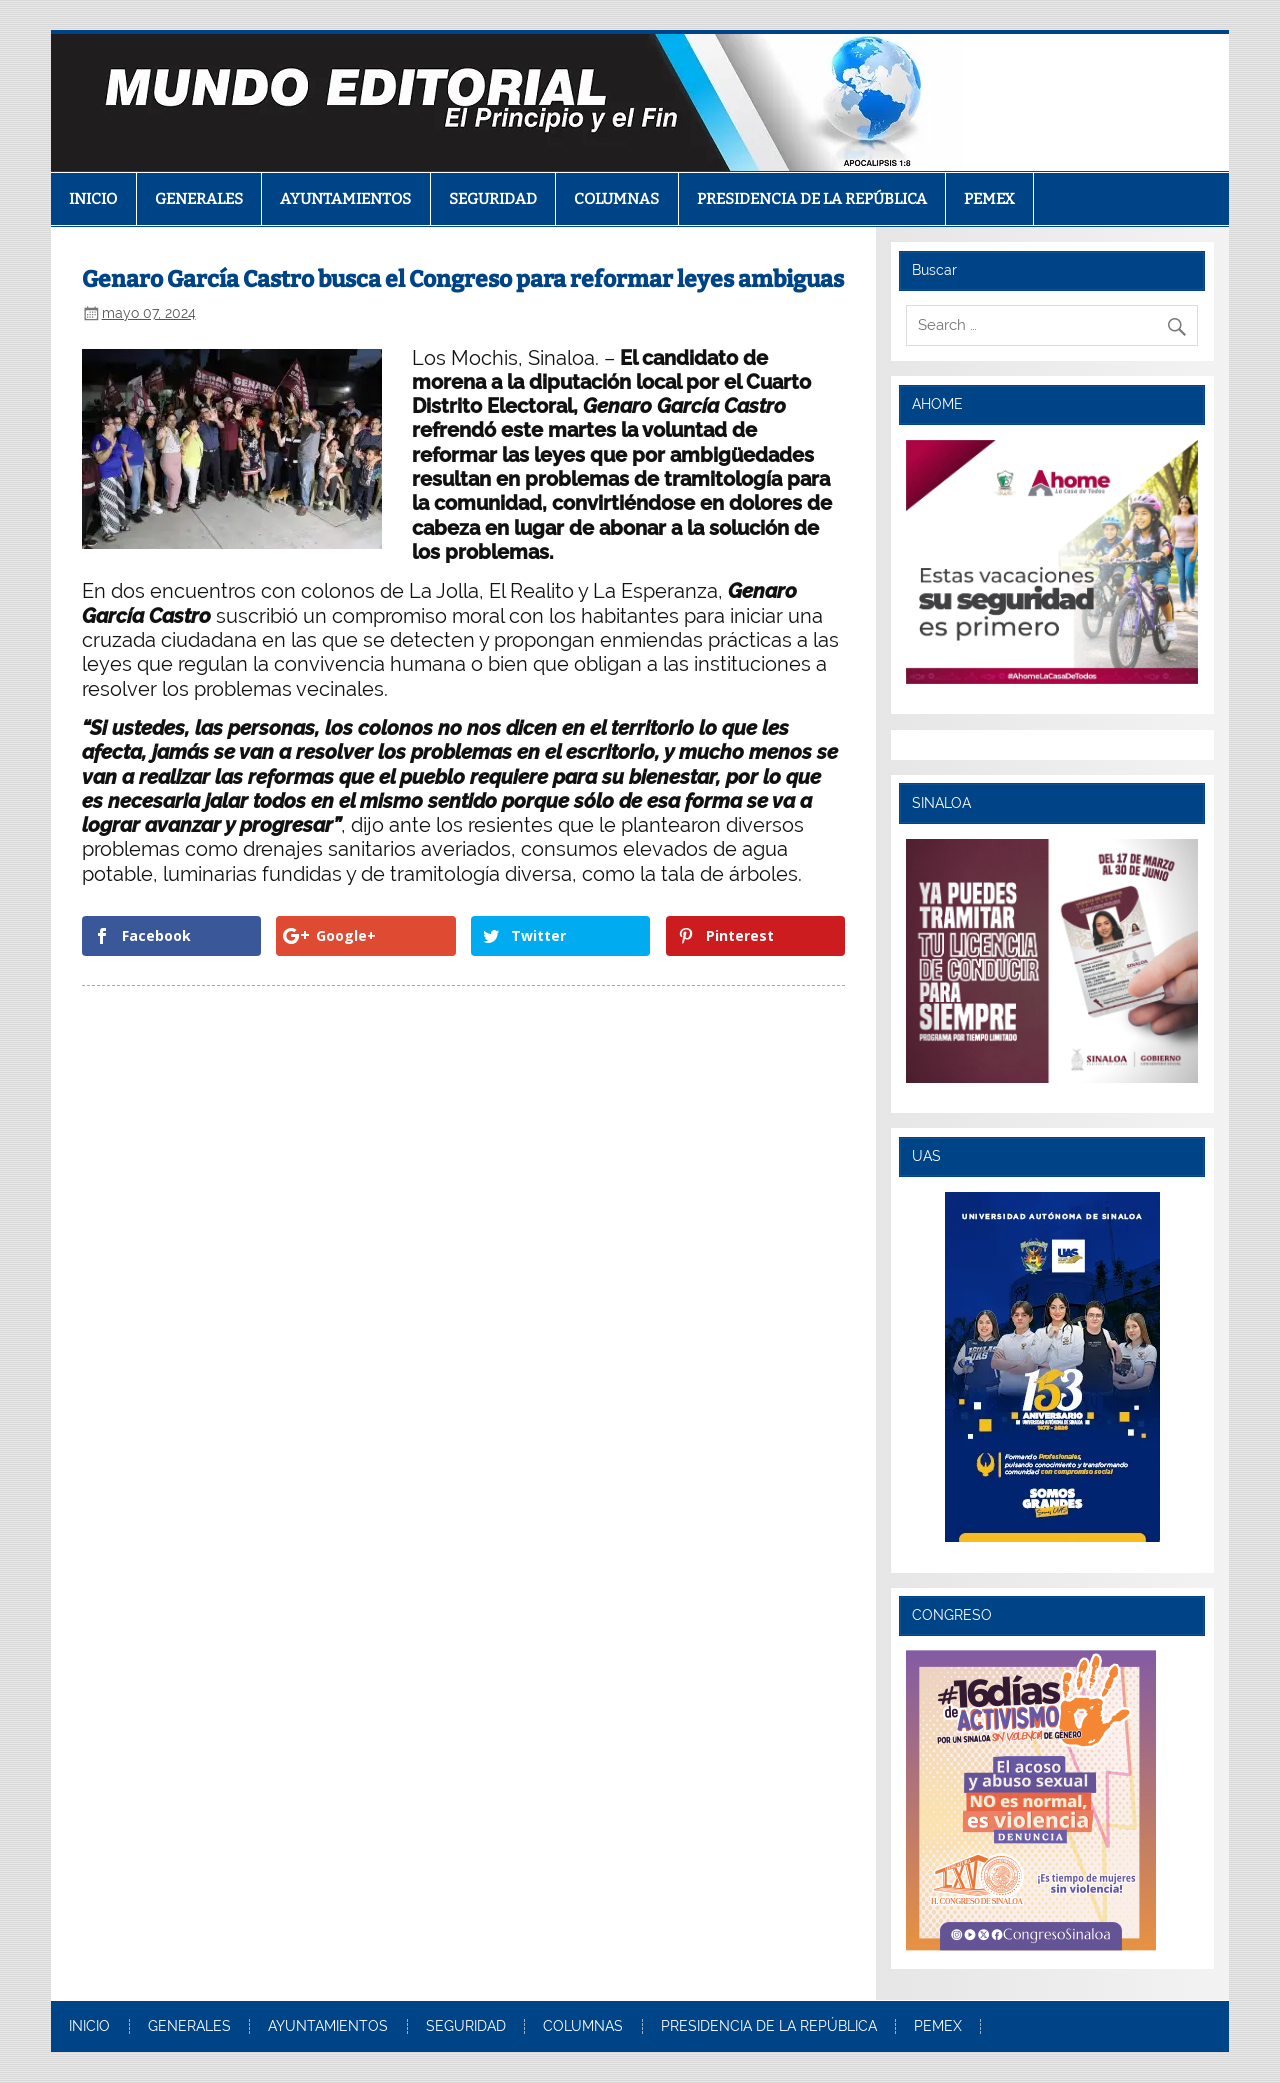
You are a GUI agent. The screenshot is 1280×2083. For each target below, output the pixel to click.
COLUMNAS (616, 199)
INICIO (93, 199)
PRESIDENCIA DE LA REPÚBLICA (812, 199)
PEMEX (989, 199)
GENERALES (199, 199)
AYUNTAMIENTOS (345, 199)
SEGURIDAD (493, 199)
